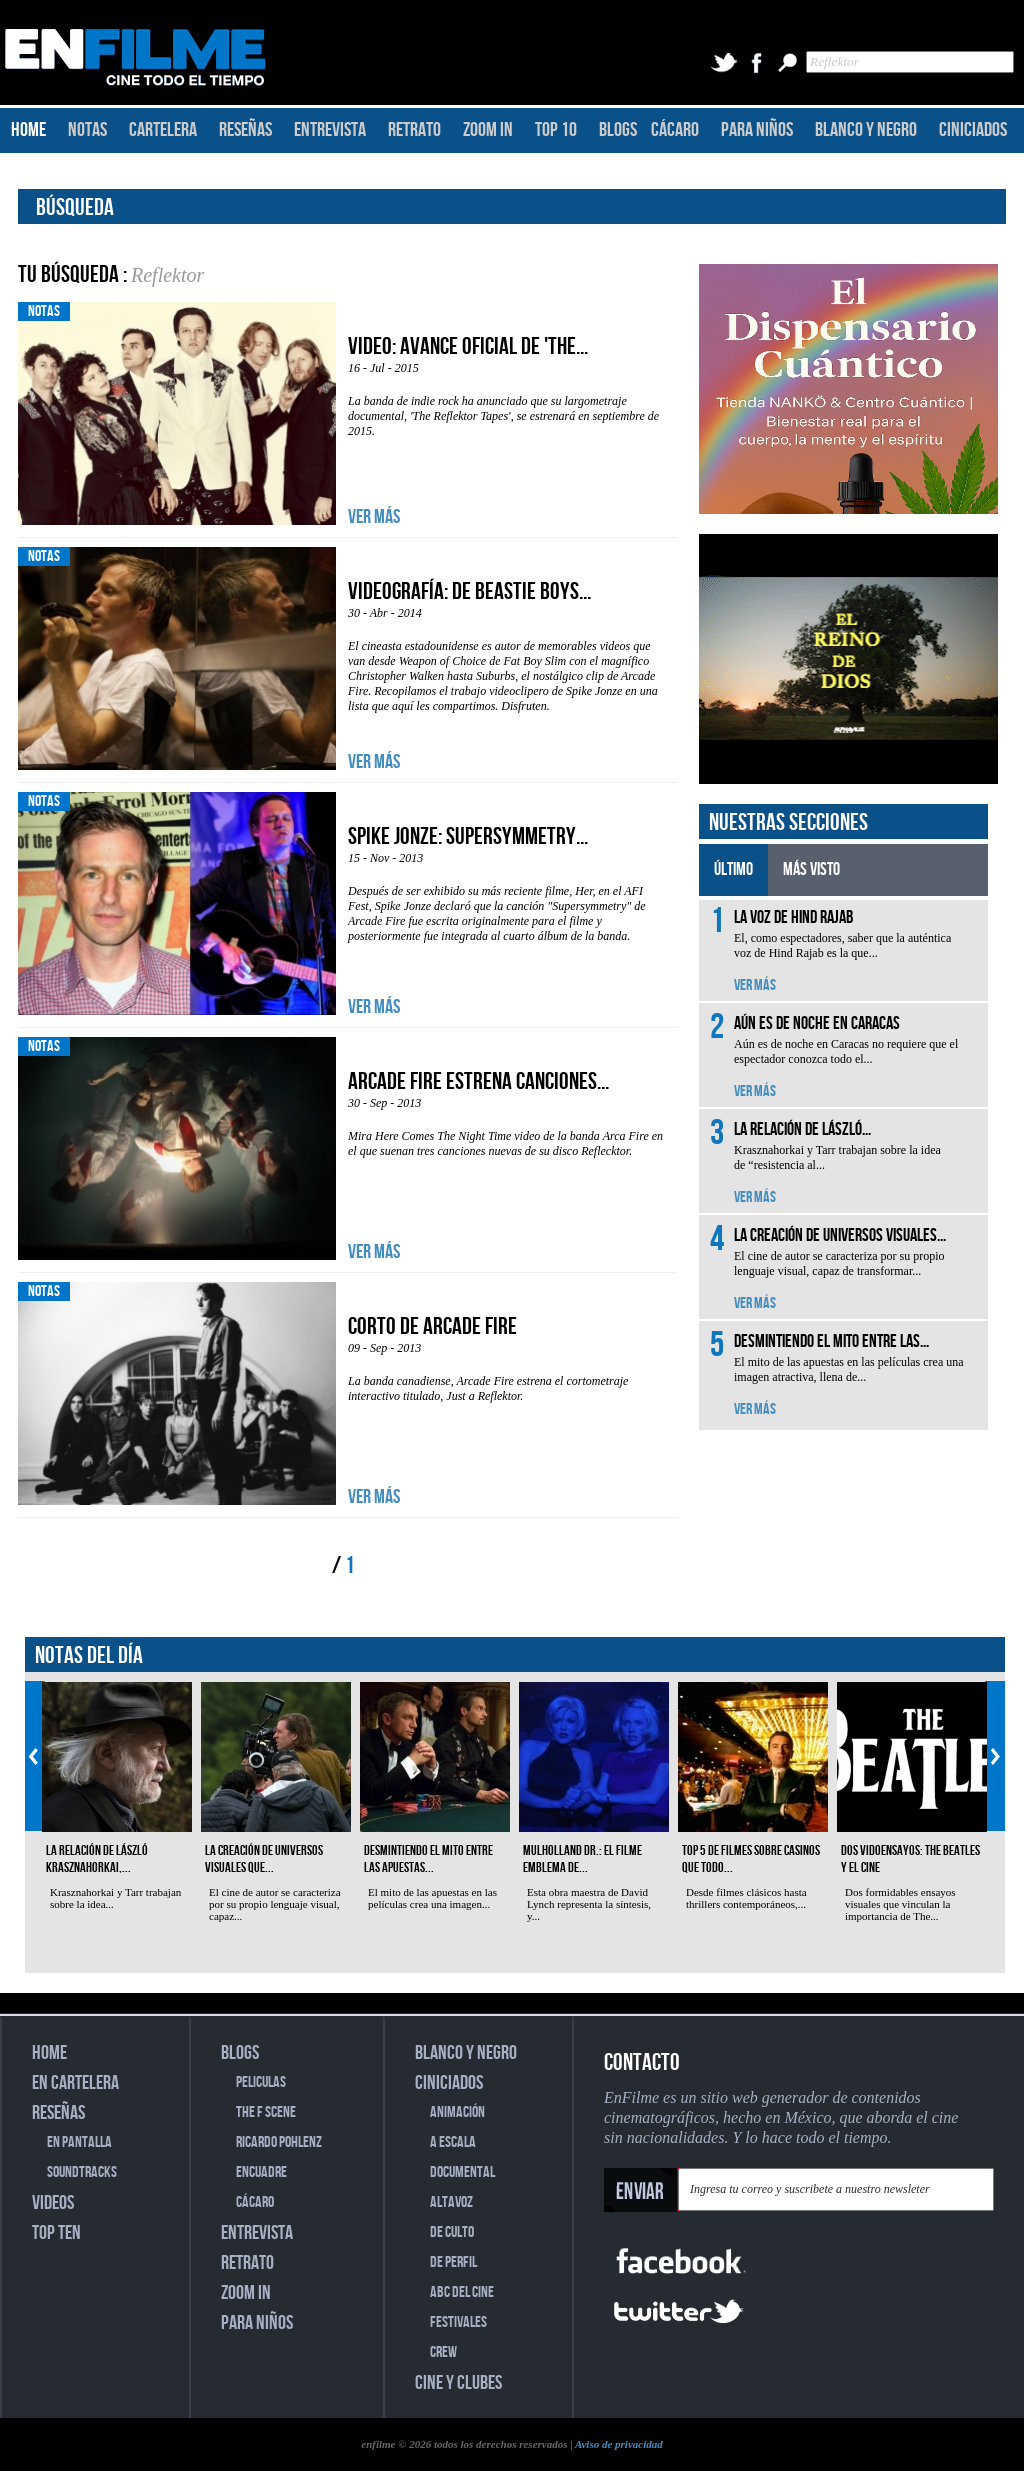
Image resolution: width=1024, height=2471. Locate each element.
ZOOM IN (488, 130)
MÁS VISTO (811, 869)
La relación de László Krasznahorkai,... (97, 1859)
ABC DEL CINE (462, 2292)
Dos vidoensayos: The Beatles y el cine (910, 1859)
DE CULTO (452, 2232)
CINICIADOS (973, 130)
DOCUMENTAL (462, 2172)
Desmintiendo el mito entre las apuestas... (428, 1859)
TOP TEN (56, 2233)
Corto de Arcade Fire (432, 1326)
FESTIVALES (458, 2322)
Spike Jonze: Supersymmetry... (468, 836)
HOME (28, 130)
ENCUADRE (261, 2172)
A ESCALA (453, 2142)
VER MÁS (374, 517)
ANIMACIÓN (457, 2112)
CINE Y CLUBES (458, 2383)
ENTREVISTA (330, 130)
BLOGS (618, 130)
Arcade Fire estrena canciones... (478, 1081)
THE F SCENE (266, 2112)
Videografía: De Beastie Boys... (469, 591)
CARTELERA (163, 130)
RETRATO (414, 130)
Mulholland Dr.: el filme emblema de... (582, 1859)
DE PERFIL (453, 2262)
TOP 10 (556, 130)
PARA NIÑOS (757, 130)
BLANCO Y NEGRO (866, 130)
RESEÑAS (245, 130)
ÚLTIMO (733, 869)
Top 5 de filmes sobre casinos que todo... (751, 1859)
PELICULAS (261, 2082)
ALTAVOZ (451, 2202)
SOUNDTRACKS (82, 2172)
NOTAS (87, 130)
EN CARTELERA (75, 2083)
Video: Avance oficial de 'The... (468, 346)
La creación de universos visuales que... (264, 1859)
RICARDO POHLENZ (279, 2142)
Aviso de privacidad (619, 2444)
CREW (443, 2352)
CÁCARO (675, 130)
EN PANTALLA (79, 2142)
